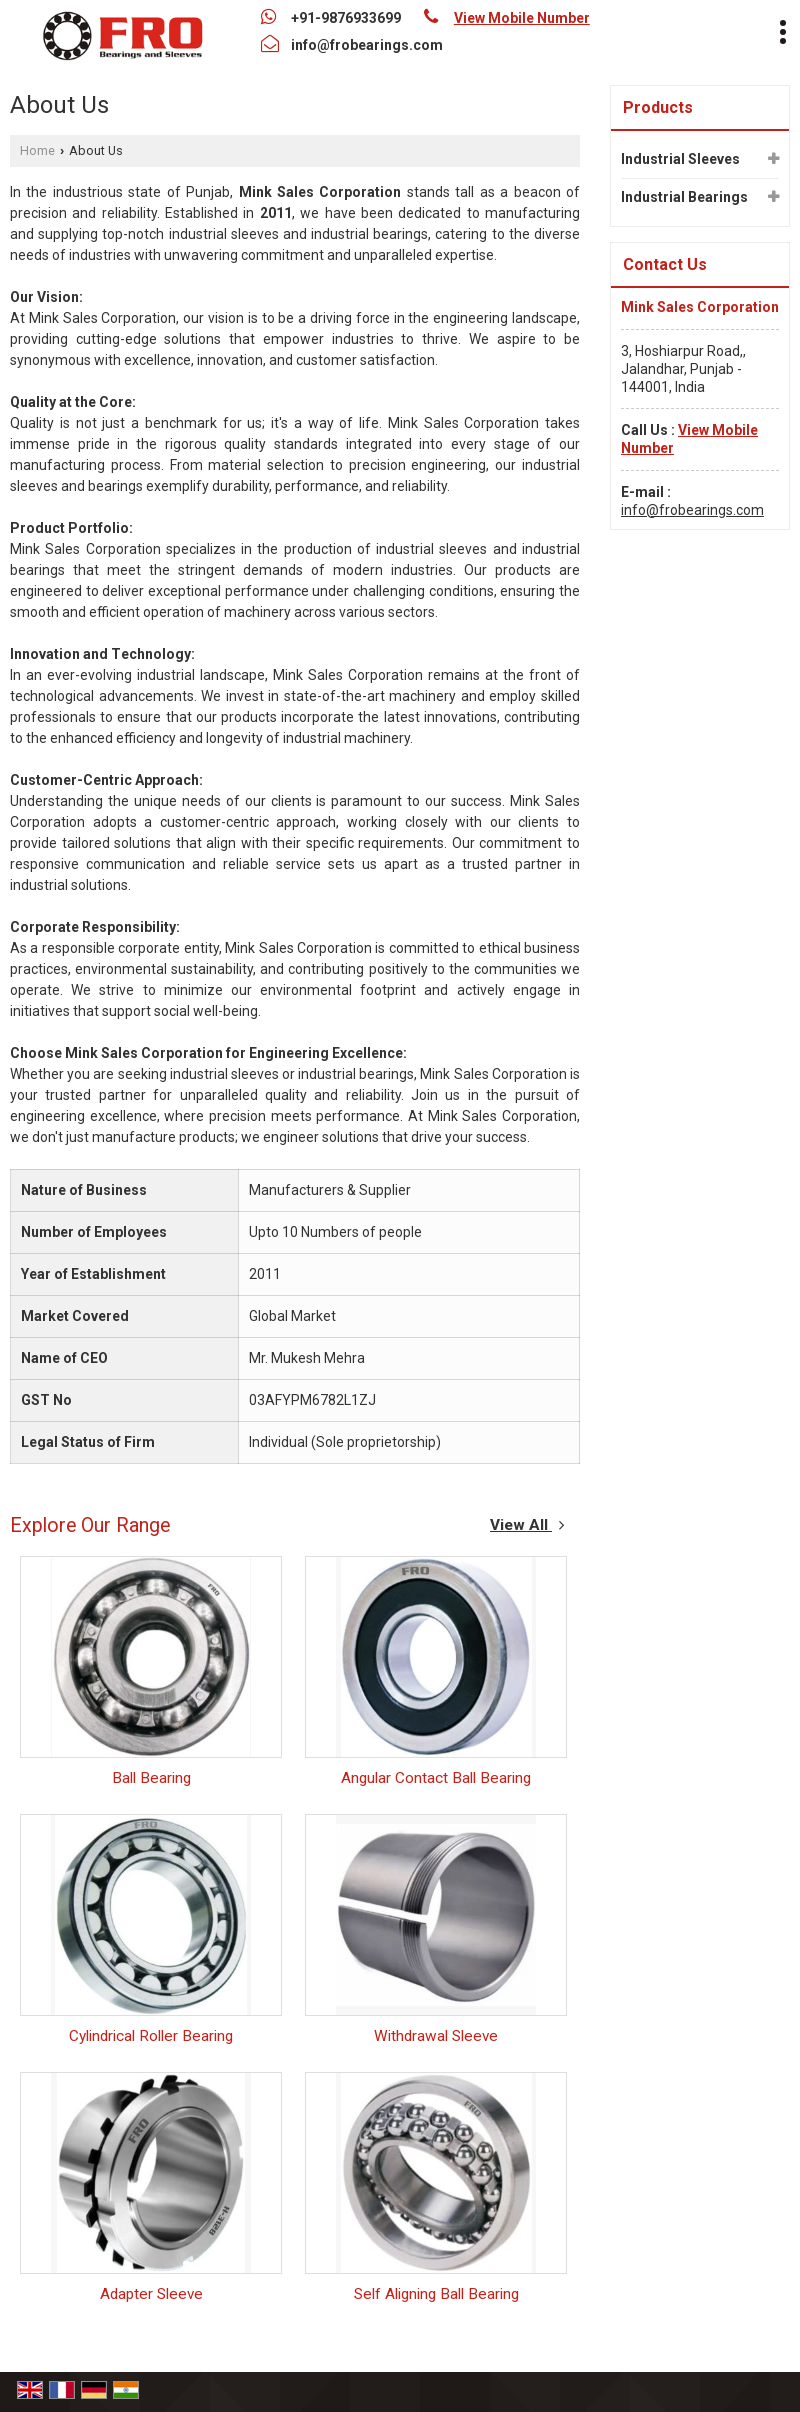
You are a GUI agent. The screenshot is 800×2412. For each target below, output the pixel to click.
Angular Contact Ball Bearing (436, 1778)
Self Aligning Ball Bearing (436, 2294)
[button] (522, 18)
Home (37, 150)
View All (527, 1525)
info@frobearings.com (367, 45)
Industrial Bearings (684, 197)
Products (658, 107)
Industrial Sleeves (680, 159)
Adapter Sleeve (151, 2294)
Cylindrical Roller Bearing (151, 2036)
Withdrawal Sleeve (436, 2036)
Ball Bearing (151, 1778)
